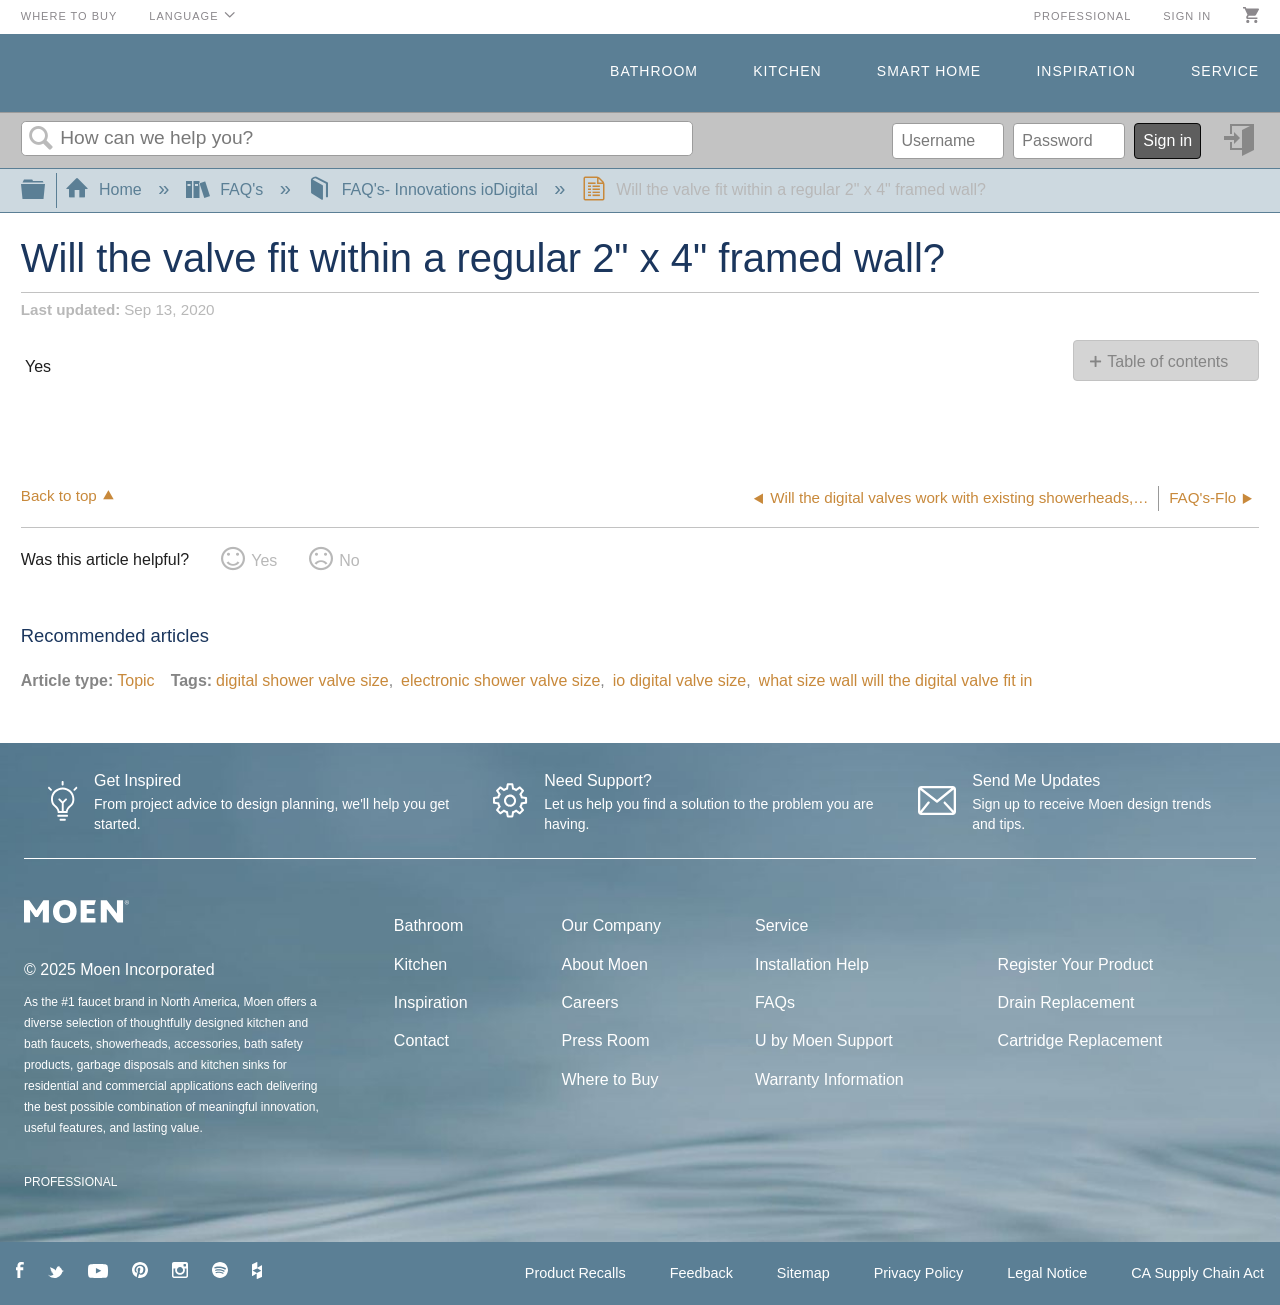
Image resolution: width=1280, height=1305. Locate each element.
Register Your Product (1076, 964)
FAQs (775, 1002)
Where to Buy (69, 16)
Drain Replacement (1066, 1002)
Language (183, 16)
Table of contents (1167, 361)
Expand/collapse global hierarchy (46, 190)
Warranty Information (829, 1079)
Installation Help (812, 964)
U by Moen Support (824, 1040)
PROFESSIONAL (70, 1182)
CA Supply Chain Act (1197, 1273)
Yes (264, 560)
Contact (421, 1040)
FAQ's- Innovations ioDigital (424, 189)
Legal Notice (1047, 1273)
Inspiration (1085, 71)
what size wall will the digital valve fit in (896, 680)
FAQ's (227, 189)
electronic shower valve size (500, 680)
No (349, 560)
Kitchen (787, 71)
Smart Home (929, 71)
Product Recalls (575, 1273)
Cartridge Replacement (1080, 1040)
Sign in (1187, 16)
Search (41, 139)
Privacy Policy (919, 1273)
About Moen (605, 964)
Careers (590, 1002)
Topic (135, 680)
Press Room (606, 1040)
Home (106, 189)
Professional (1083, 16)
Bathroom (654, 71)
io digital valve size (679, 680)
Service (1225, 71)
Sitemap (803, 1273)
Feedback (701, 1273)
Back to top (59, 495)
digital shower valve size (302, 680)
